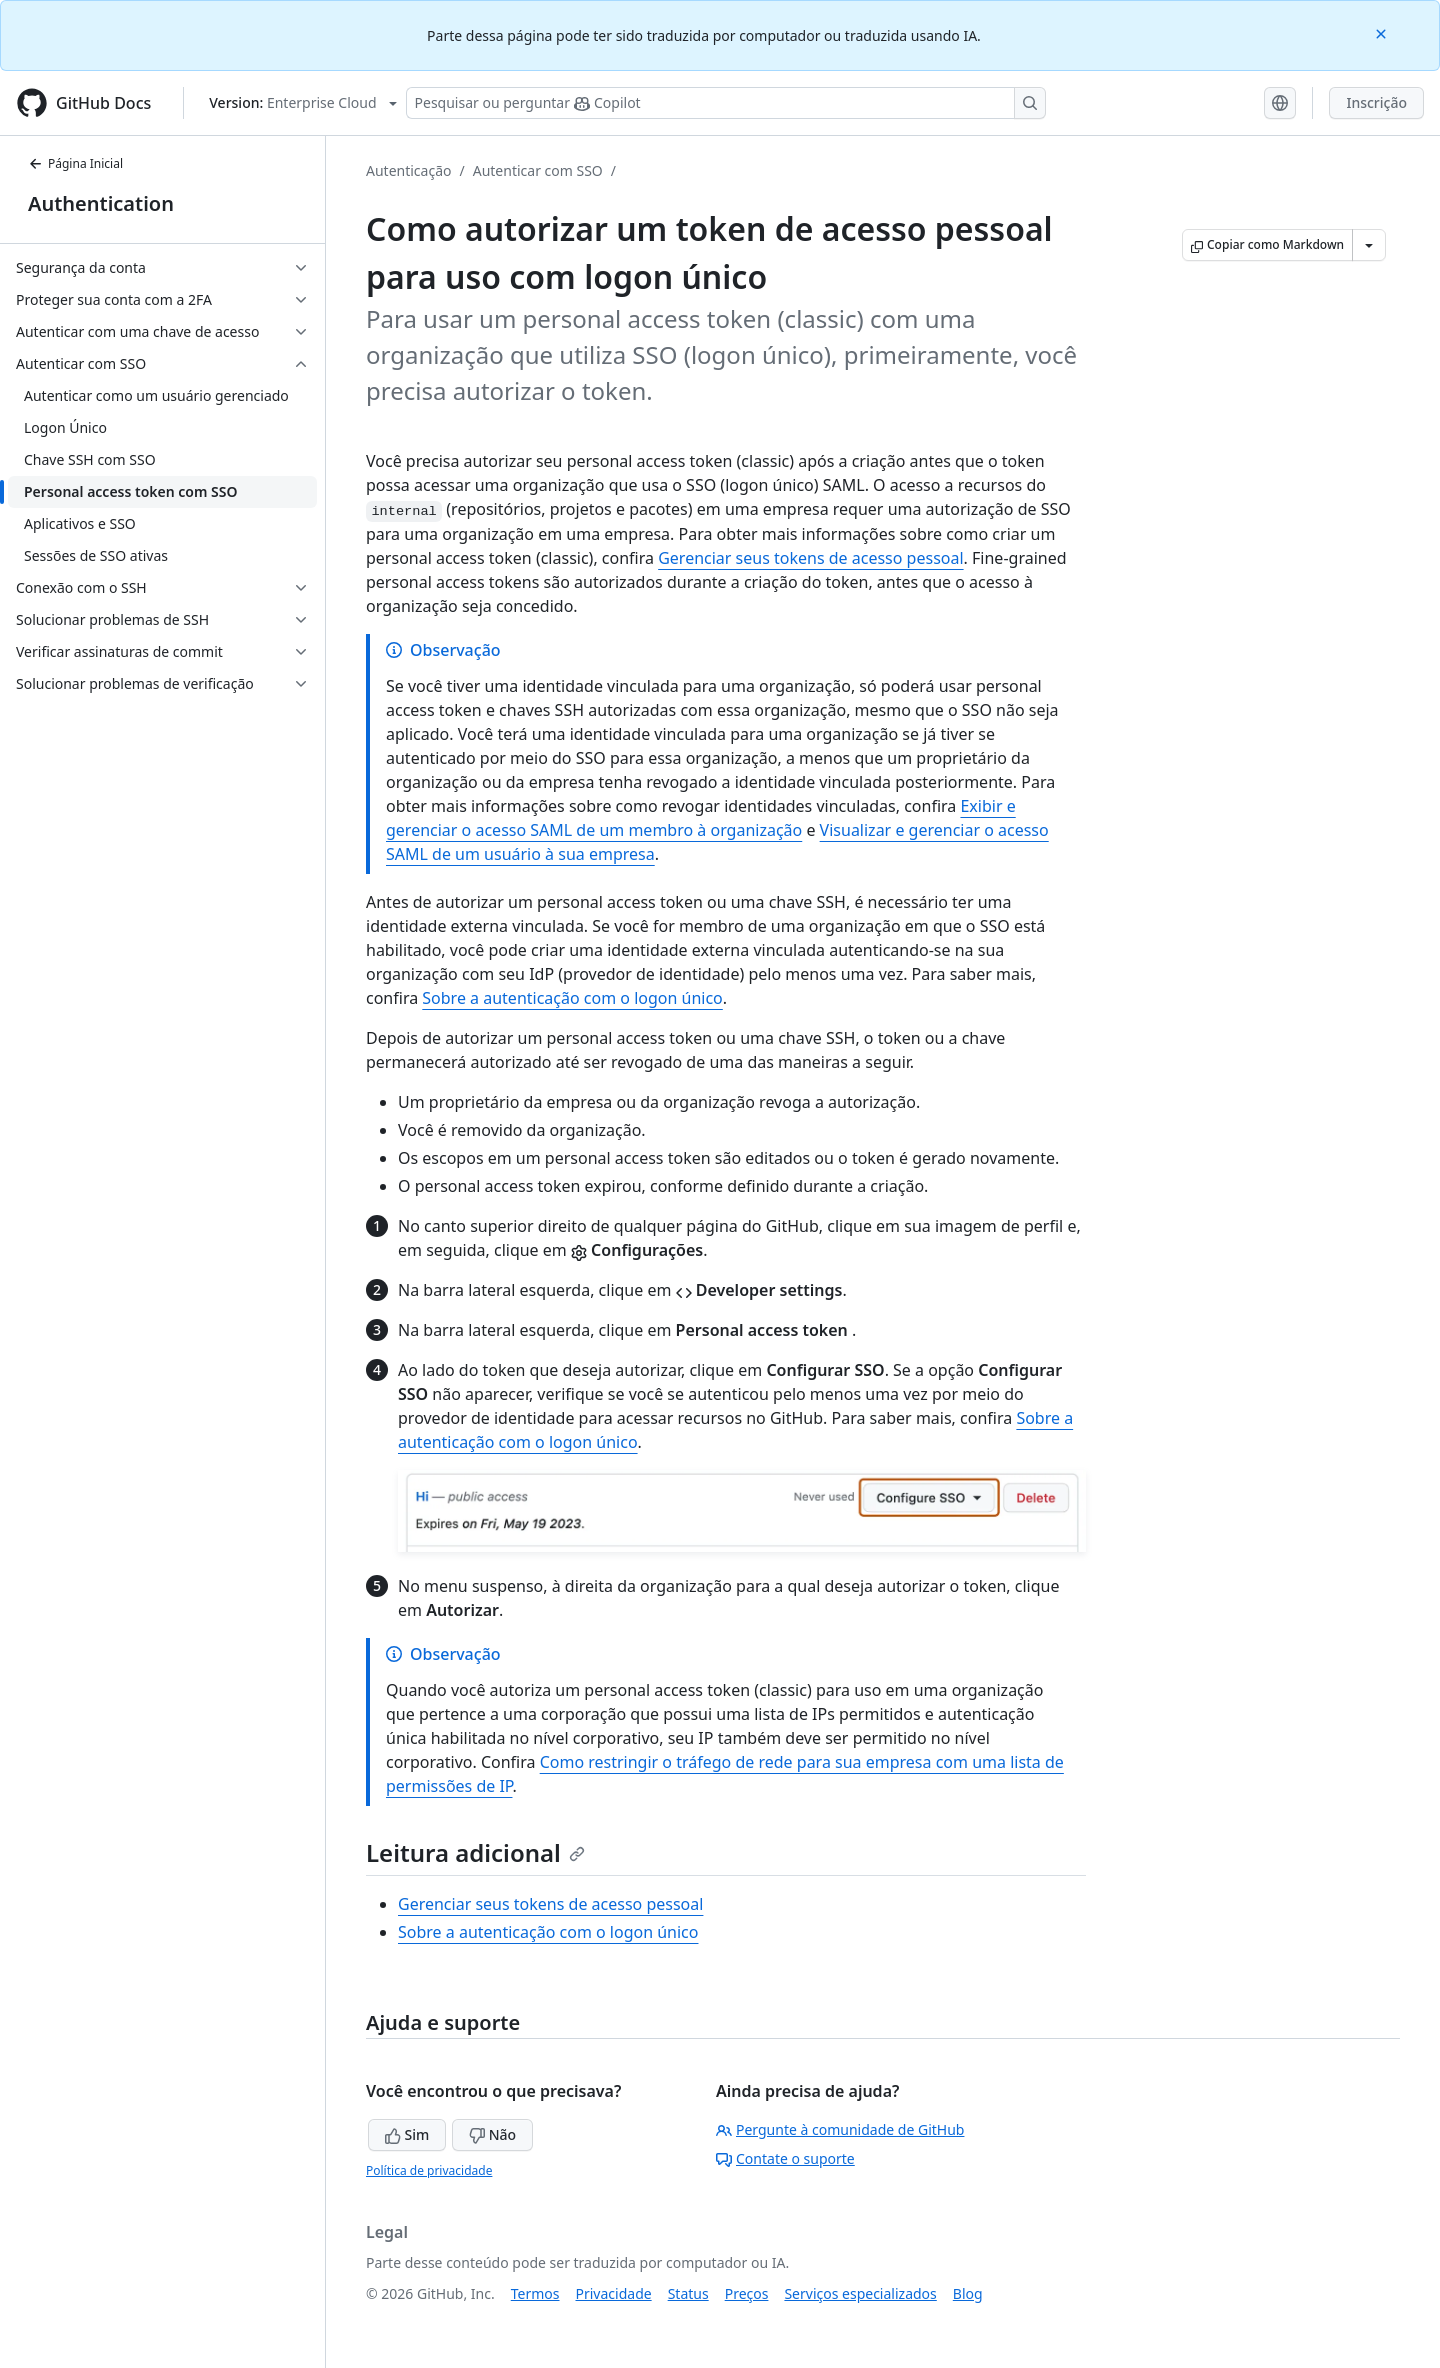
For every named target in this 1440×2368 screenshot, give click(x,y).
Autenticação (408, 170)
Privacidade (614, 2293)
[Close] (1383, 32)
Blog (968, 2293)
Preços (747, 2293)
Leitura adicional (475, 1852)
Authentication (101, 203)
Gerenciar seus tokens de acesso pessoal (810, 558)
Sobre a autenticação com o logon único (572, 998)
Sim (407, 2134)
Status (688, 2293)
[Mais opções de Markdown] (1369, 245)
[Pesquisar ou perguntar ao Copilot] (726, 103)
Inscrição (1376, 102)
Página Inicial (75, 163)
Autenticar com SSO (538, 170)
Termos (535, 2293)
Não (492, 2134)
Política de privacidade (429, 2170)
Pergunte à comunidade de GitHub (840, 2129)
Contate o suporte (785, 2158)
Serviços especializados (860, 2293)
